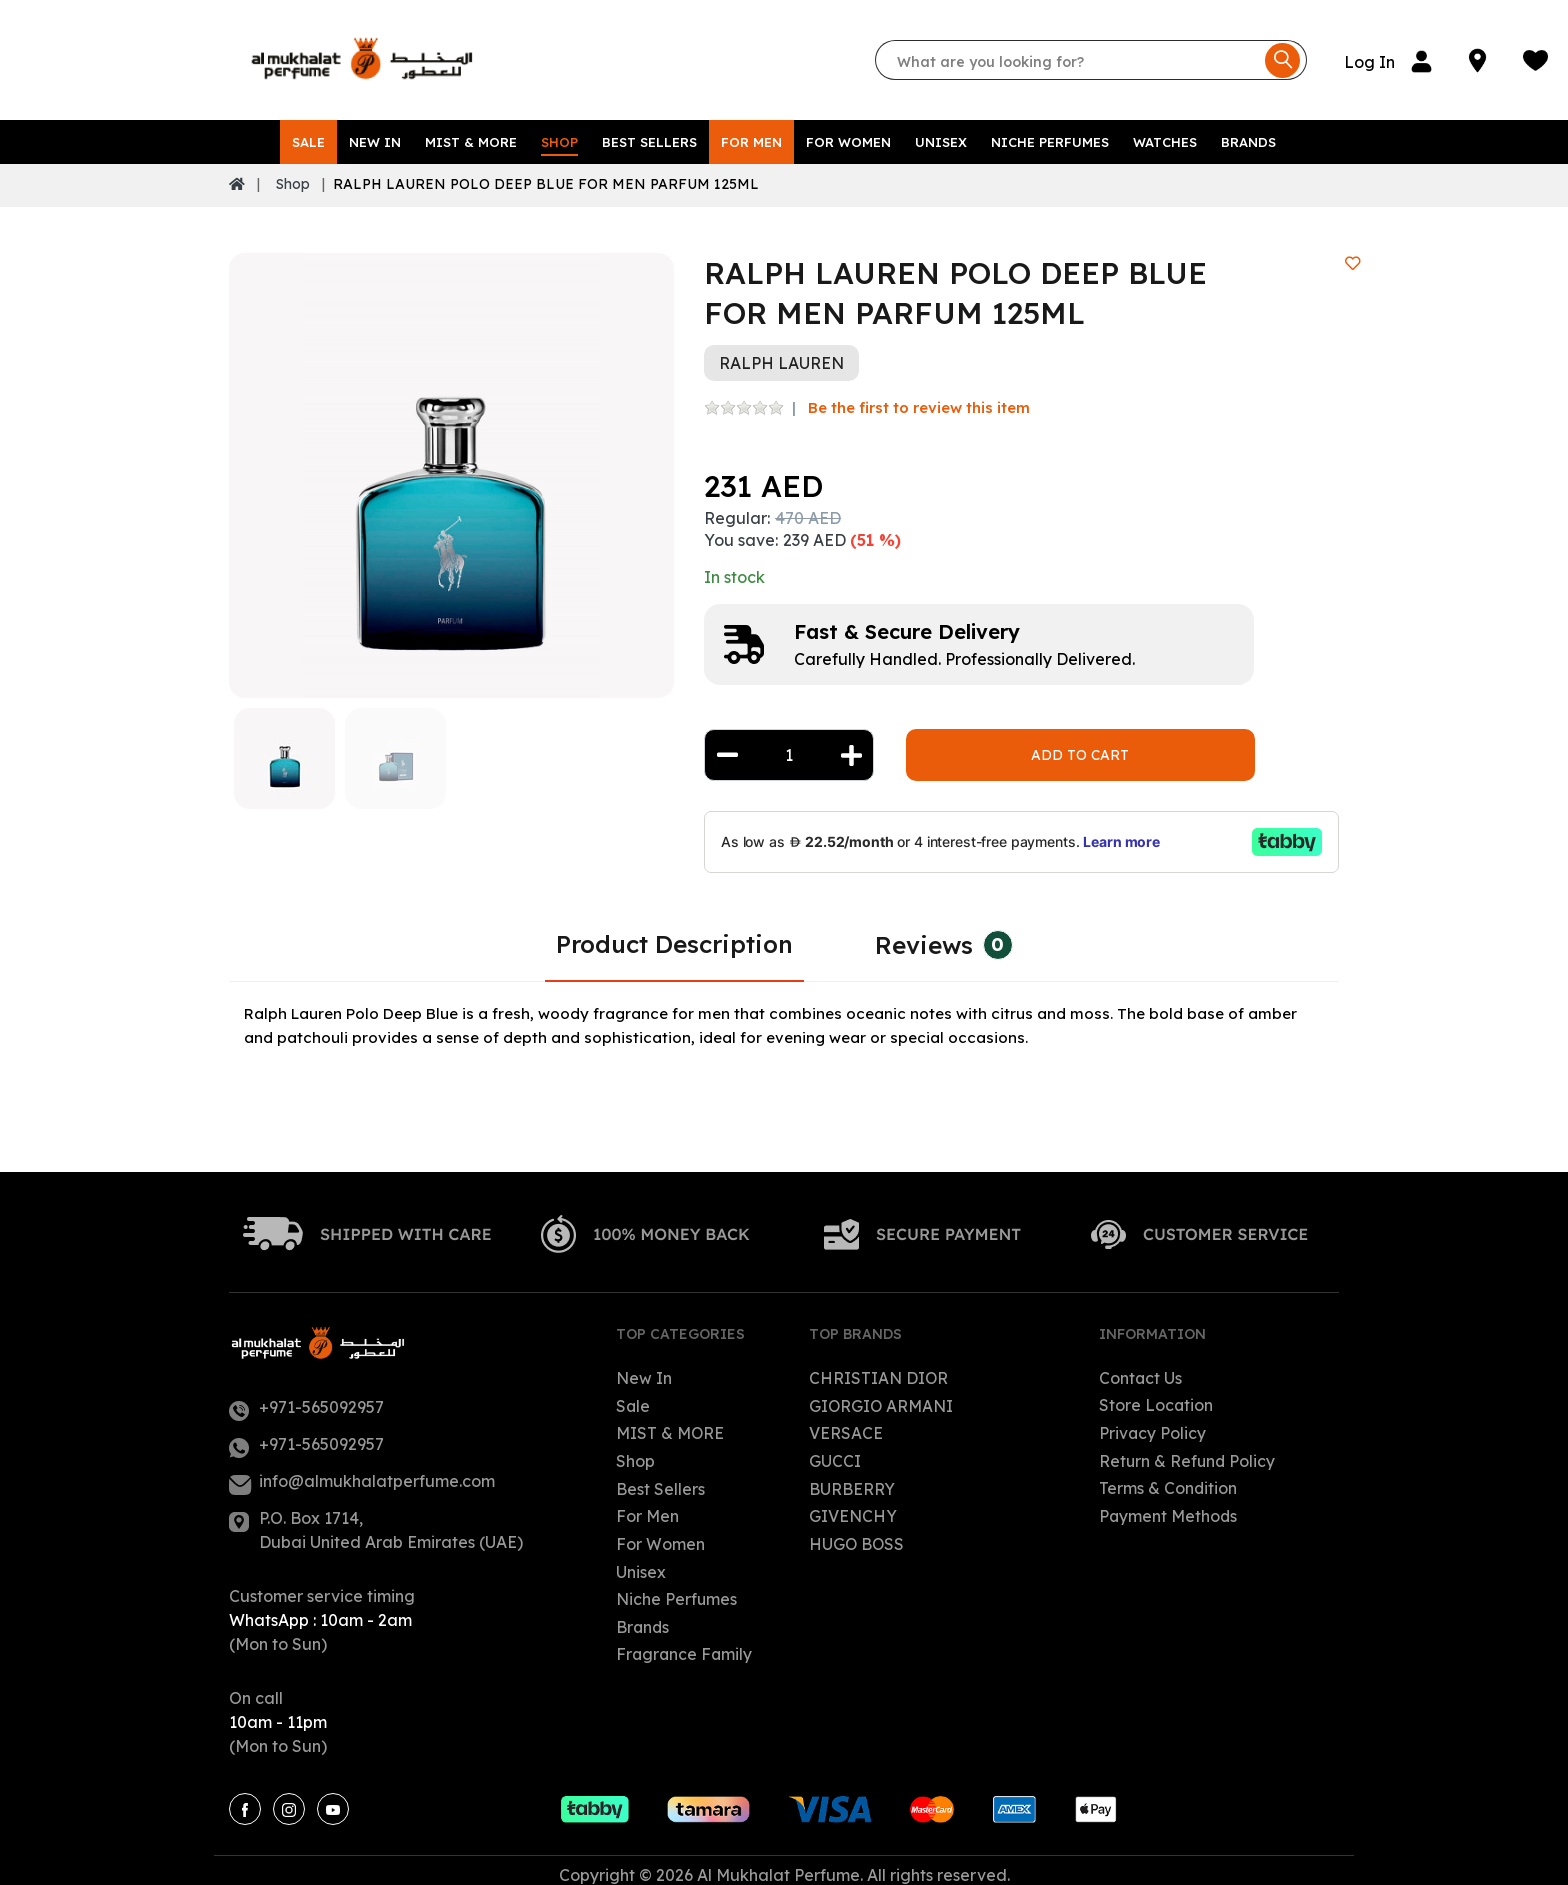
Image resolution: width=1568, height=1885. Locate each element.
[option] (451, 465)
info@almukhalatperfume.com (377, 1472)
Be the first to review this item (919, 397)
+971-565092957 (321, 1398)
